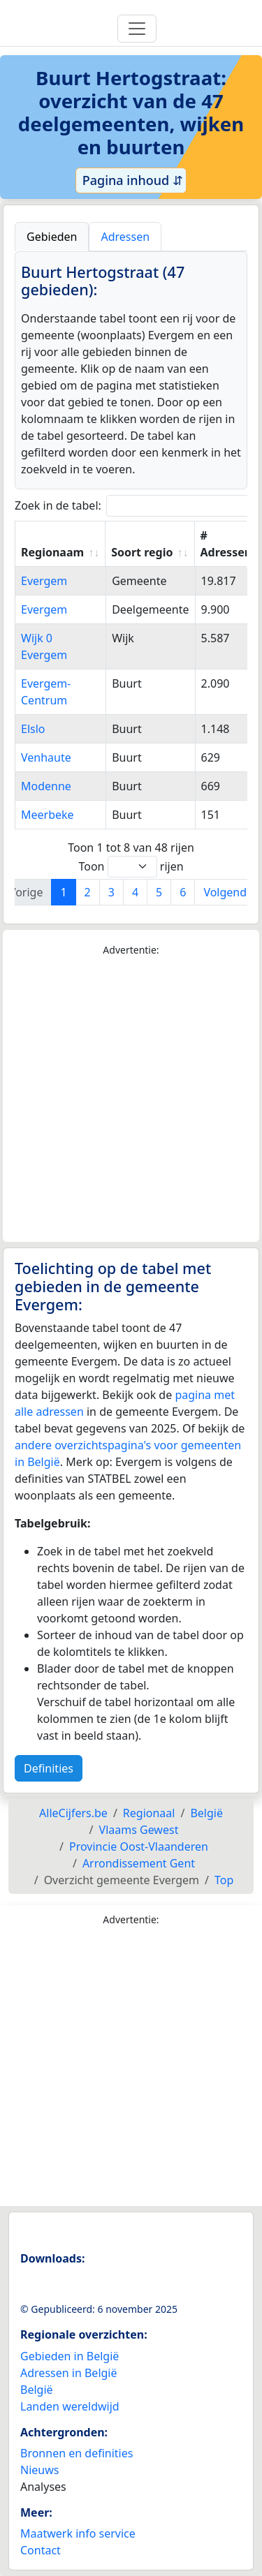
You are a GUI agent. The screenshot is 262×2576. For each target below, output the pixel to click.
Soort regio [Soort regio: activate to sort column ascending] (142, 552)
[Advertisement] (131, 1100)
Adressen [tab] (125, 236)
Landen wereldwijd (69, 2406)
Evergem (44, 581)
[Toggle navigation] (137, 29)
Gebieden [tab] (52, 236)
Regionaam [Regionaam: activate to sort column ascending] (52, 552)
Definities (48, 1768)
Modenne (46, 786)
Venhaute (46, 757)
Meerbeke (47, 814)
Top (223, 1880)
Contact (40, 2550)
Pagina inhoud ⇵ (131, 180)
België (36, 2389)
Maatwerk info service (78, 2533)
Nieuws (39, 2470)
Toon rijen (130, 867)
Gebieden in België (69, 2356)
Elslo (33, 728)
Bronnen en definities (76, 2453)
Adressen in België (68, 2373)
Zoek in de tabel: (137, 506)
